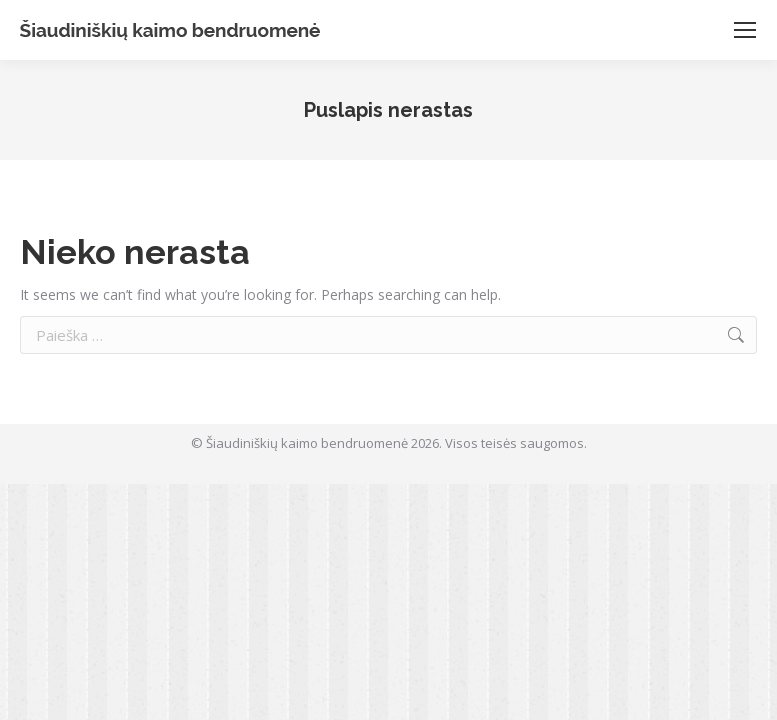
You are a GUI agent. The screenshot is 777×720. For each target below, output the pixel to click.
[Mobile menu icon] (745, 30)
